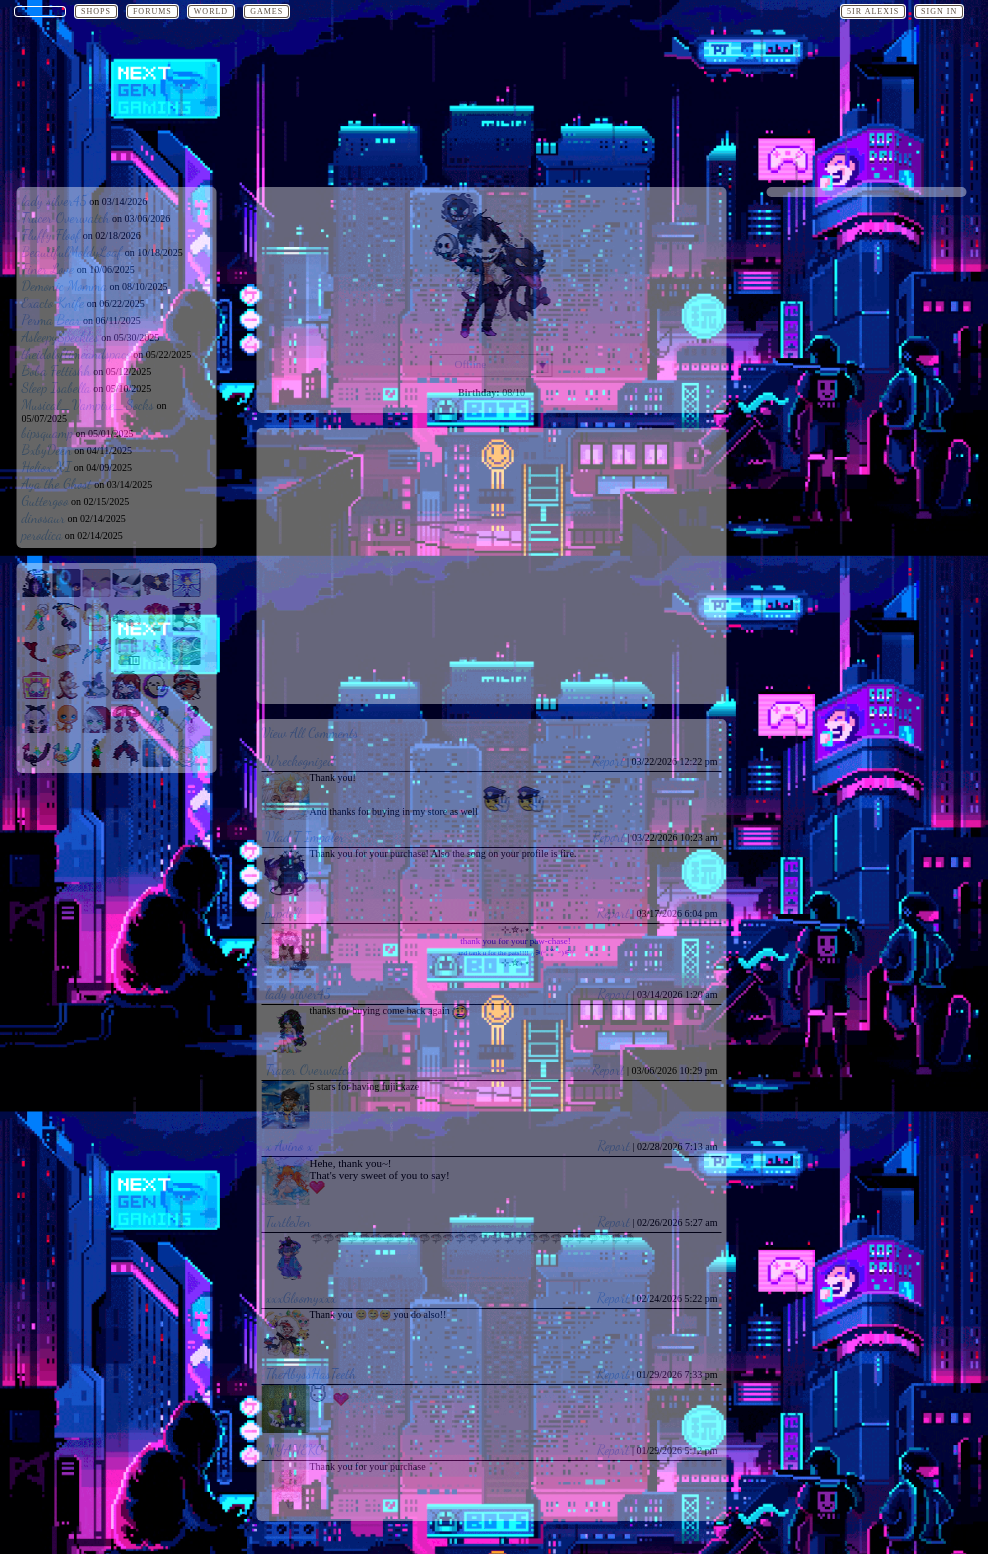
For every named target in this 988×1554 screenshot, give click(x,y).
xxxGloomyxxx (301, 1297)
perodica (42, 534)
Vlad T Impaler (305, 836)
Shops (96, 11)
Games (266, 11)
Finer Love (48, 268)
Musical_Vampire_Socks (88, 404)
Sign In (939, 11)
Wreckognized (300, 760)
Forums (152, 11)
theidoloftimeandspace (76, 353)
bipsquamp (48, 432)
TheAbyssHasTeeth (311, 1373)
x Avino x (289, 1145)
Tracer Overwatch (66, 217)
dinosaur (44, 517)
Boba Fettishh (56, 370)
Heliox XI (47, 466)
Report (608, 760)
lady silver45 (54, 200)
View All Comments (310, 732)
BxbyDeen (47, 449)
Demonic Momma (65, 285)
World (211, 11)
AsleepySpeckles (60, 336)
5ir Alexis (873, 11)
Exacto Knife (53, 302)
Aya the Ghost (57, 483)
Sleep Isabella (56, 387)
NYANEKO (295, 1449)
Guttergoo (45, 500)
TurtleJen (288, 1221)
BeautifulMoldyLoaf (72, 251)
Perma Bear (51, 319)
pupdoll (283, 912)
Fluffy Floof (51, 234)
